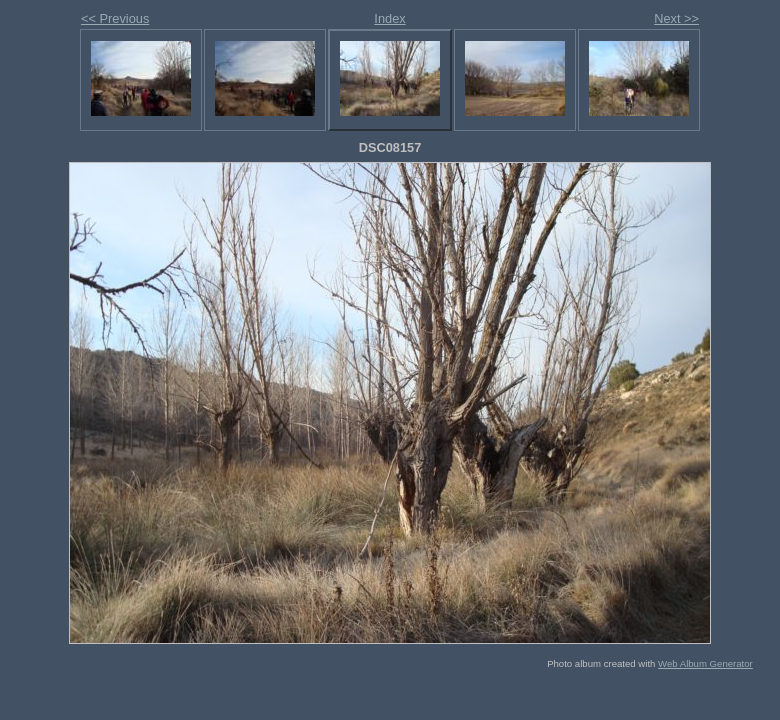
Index (389, 18)
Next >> (676, 18)
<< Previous (115, 18)
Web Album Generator (705, 663)
